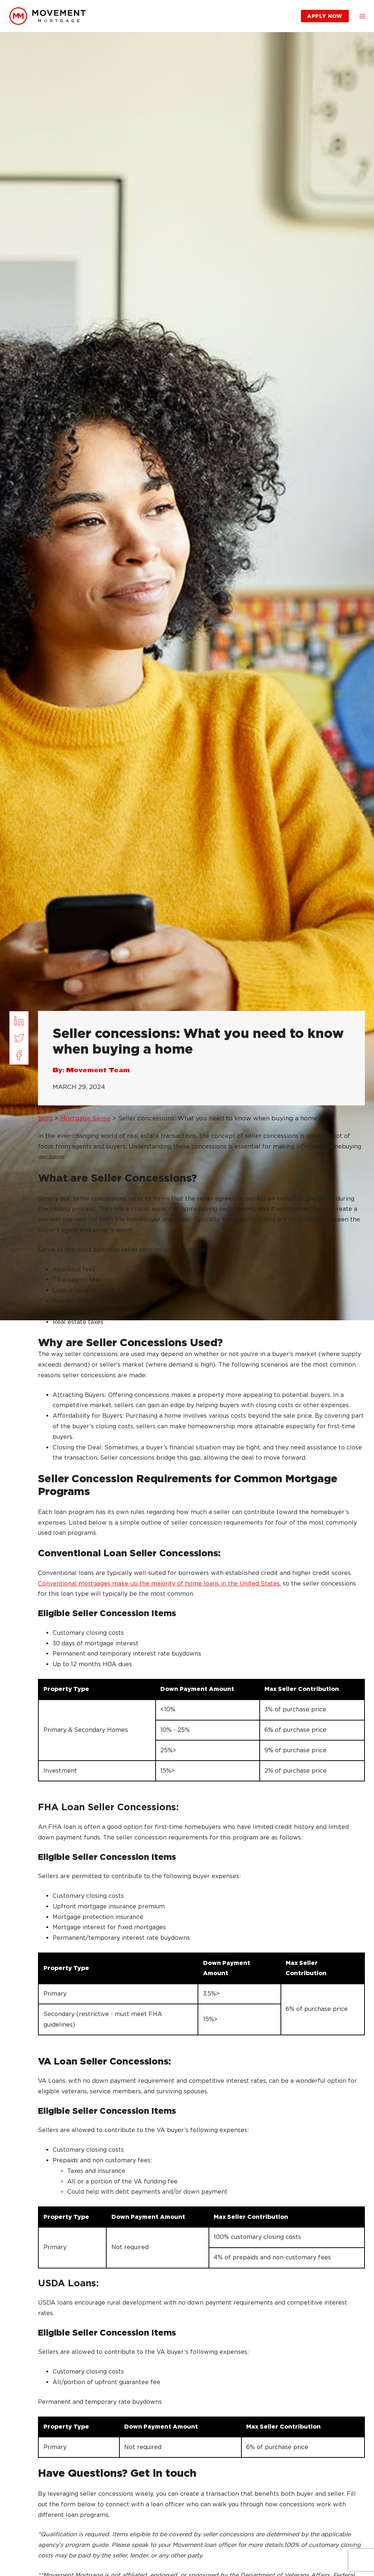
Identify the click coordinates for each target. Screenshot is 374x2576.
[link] (47, 16)
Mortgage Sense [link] (85, 1118)
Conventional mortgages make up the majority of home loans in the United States (159, 1583)
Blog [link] (45, 1118)
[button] (362, 16)
